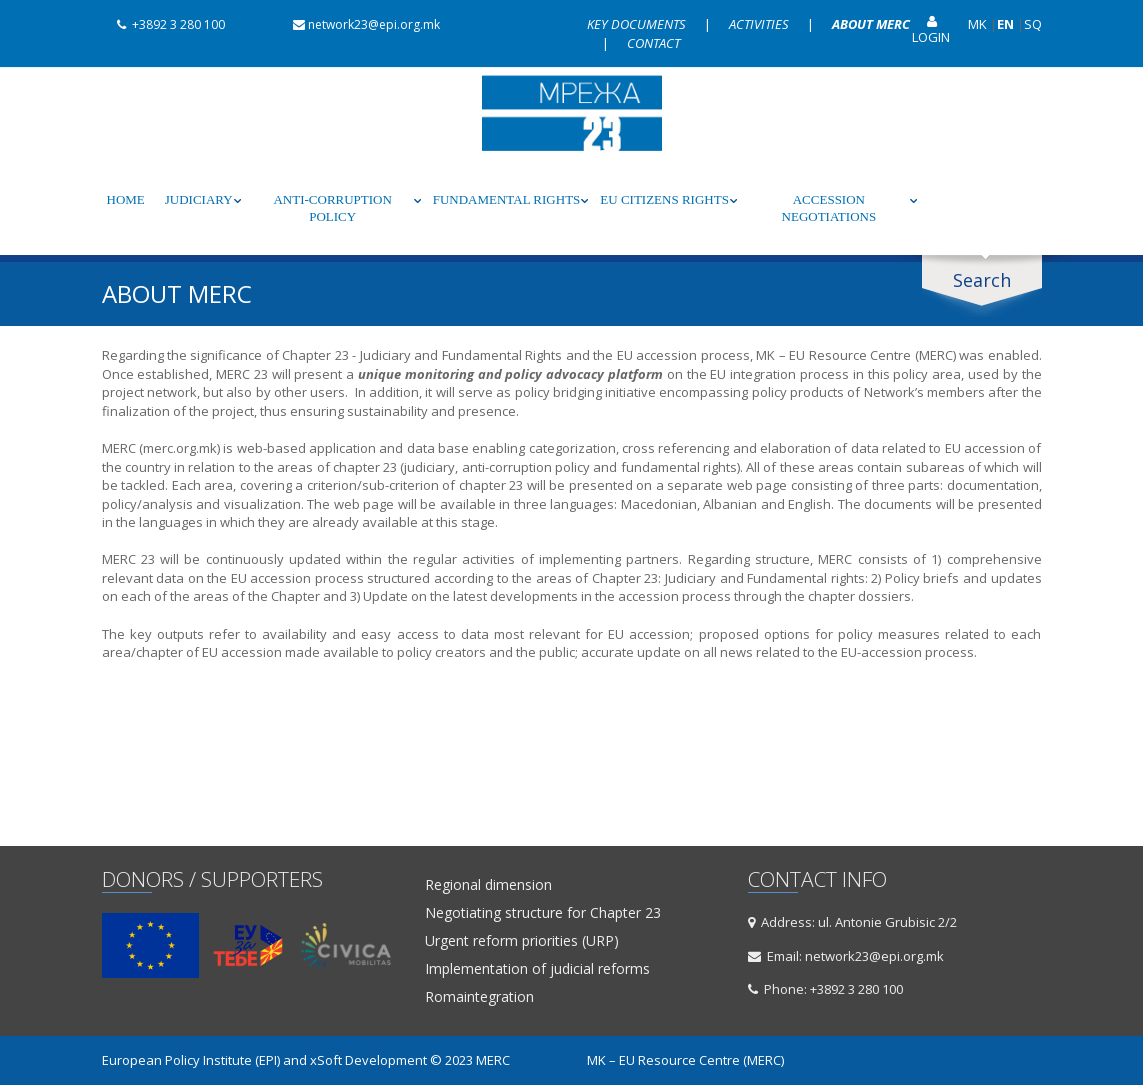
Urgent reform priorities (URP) (522, 941)
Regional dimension (488, 885)
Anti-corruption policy (332, 208)
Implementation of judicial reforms (537, 969)
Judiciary (199, 199)
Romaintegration (479, 997)
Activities (760, 24)
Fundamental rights (507, 199)
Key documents (638, 24)
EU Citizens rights (664, 199)
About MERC (871, 24)
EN (1005, 24)
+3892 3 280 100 (163, 24)
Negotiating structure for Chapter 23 (543, 913)
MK (977, 24)
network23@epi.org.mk (359, 24)
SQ (1033, 24)
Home (126, 199)
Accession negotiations (829, 208)
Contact (653, 43)
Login (931, 30)
